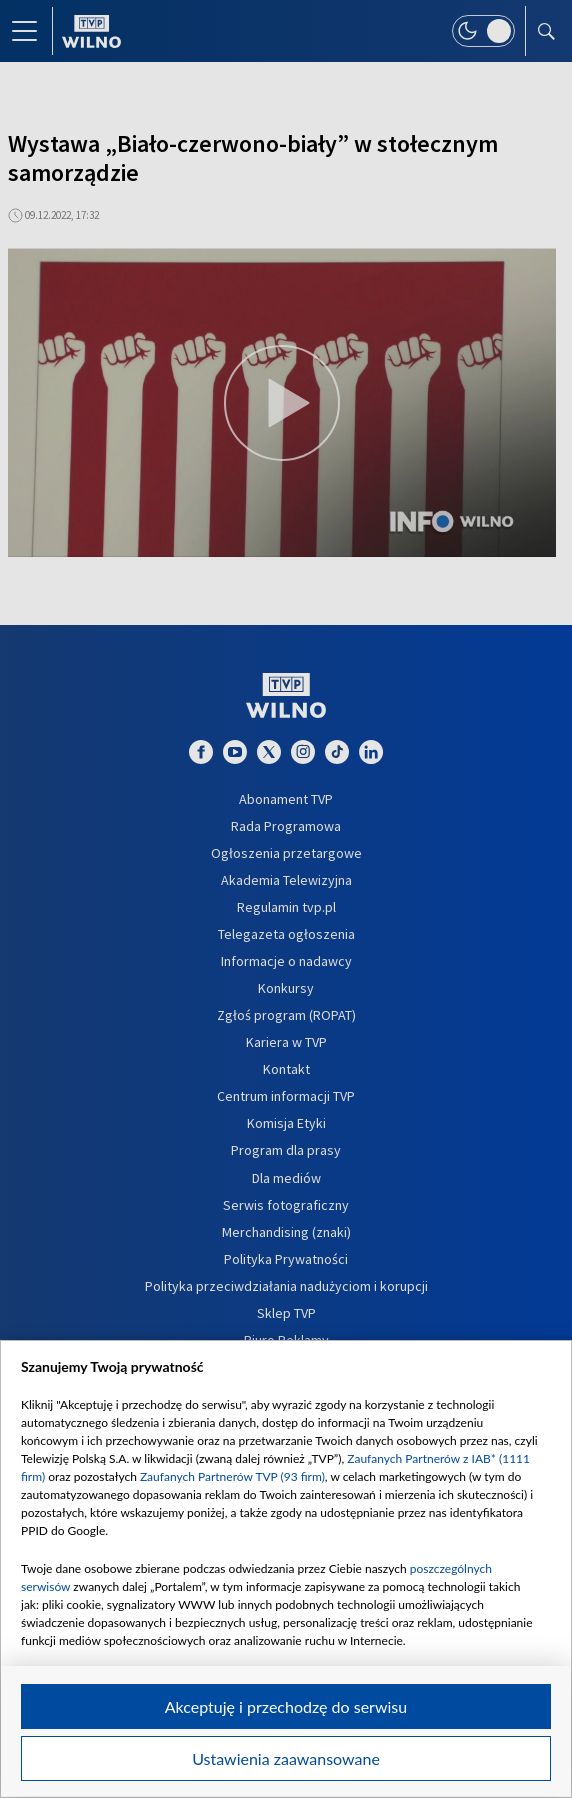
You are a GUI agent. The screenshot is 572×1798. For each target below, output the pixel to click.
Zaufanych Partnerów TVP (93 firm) (232, 1476)
